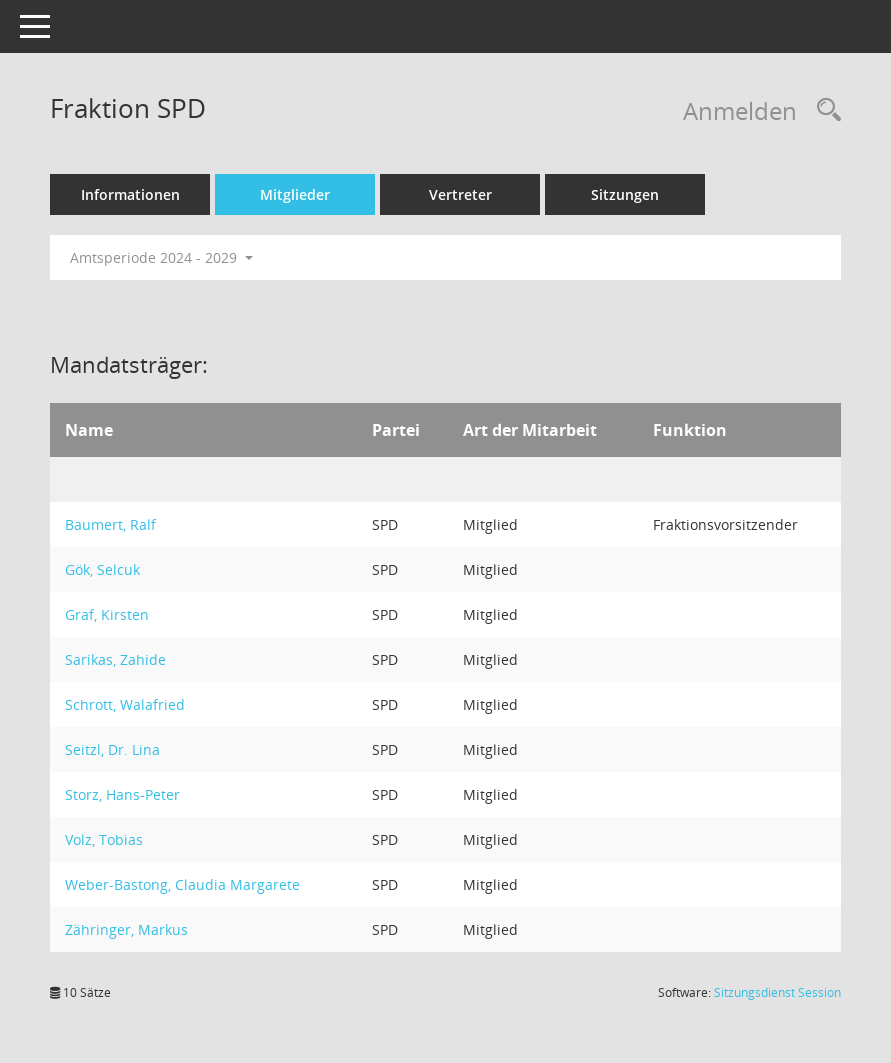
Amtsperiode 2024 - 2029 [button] (161, 257)
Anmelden (740, 110)
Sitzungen (625, 194)
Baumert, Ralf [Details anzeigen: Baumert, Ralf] (110, 524)
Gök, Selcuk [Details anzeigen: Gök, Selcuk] (102, 569)
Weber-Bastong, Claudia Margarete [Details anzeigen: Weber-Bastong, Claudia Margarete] (182, 884)
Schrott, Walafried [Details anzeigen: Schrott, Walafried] (125, 704)
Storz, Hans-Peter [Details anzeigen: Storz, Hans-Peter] (122, 794)
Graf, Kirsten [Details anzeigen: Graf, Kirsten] (107, 614)
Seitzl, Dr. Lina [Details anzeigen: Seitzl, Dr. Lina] (112, 749)
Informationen (130, 194)
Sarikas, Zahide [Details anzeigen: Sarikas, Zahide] (115, 659)
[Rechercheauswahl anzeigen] (824, 110)
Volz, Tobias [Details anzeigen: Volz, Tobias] (104, 839)
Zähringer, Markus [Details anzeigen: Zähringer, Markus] (126, 929)
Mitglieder (295, 194)
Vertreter (460, 194)
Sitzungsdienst (777, 992)
